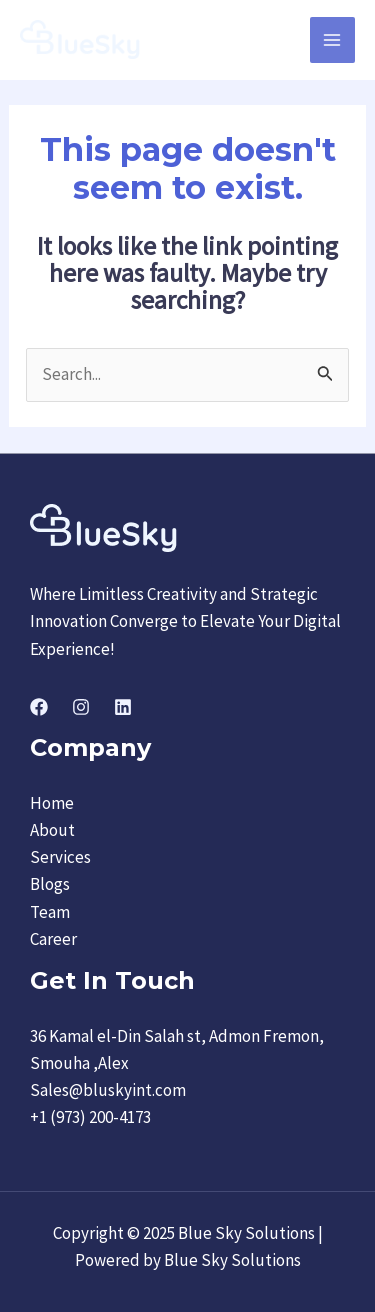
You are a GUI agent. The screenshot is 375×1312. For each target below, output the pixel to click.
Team (50, 912)
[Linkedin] (123, 707)
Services (60, 857)
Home (52, 803)
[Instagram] (81, 707)
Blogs (50, 884)
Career (53, 939)
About (52, 830)
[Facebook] (39, 707)
